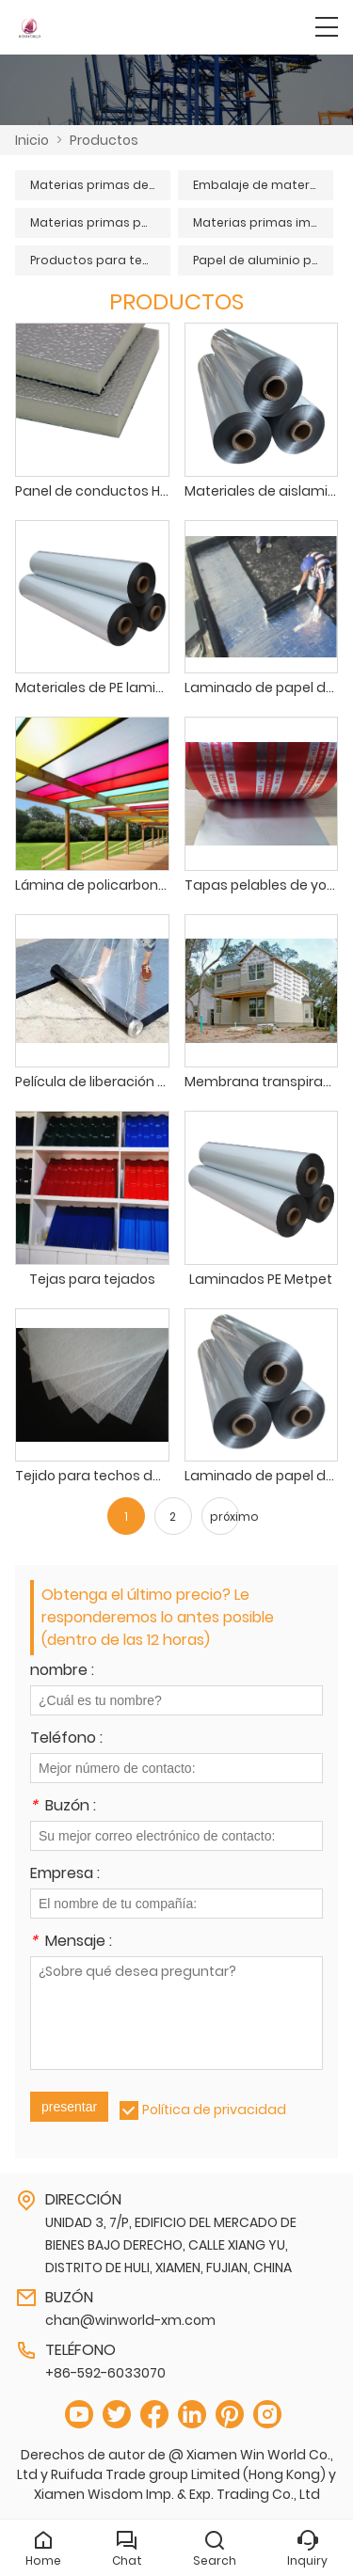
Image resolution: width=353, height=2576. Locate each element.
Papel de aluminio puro (262, 260)
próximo (224, 1517)
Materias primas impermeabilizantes (263, 222)
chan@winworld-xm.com (130, 2320)
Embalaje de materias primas (263, 185)
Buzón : (63, 1807)
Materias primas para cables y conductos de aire (100, 222)
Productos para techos (100, 260)
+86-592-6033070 (105, 2372)
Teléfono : (66, 1739)
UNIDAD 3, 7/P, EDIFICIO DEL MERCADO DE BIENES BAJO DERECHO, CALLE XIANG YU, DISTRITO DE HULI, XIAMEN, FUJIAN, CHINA (171, 2245)
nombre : (62, 1672)
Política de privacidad (214, 2109)
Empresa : (65, 1875)
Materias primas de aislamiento (100, 185)
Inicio (32, 140)
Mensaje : (71, 1943)
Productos (104, 140)
